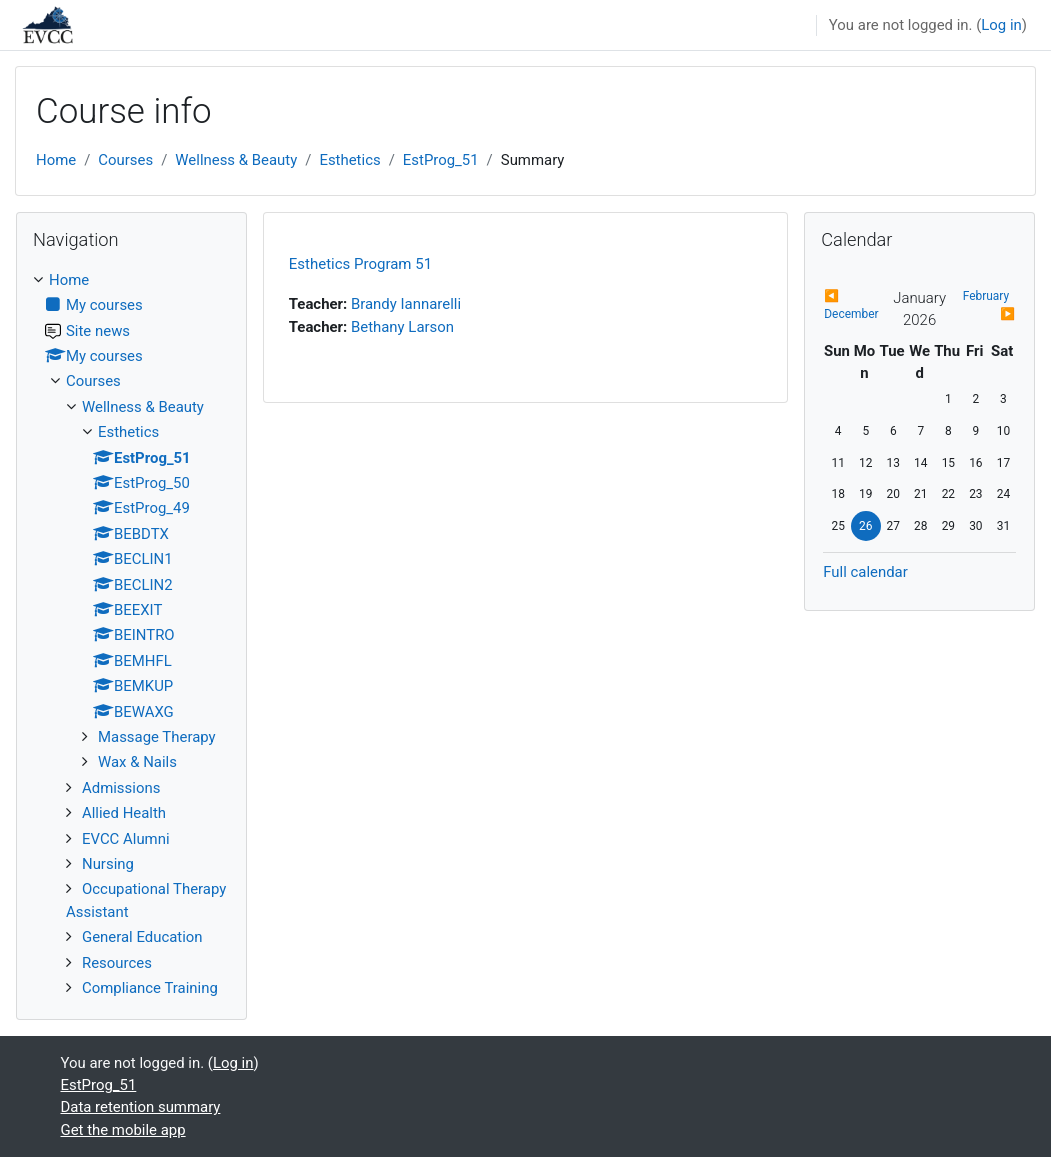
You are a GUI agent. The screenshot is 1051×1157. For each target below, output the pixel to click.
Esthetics (349, 160)
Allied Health (124, 813)
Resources (117, 963)
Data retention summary (141, 1107)
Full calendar (865, 572)
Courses (125, 160)
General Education (142, 937)
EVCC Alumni (126, 839)
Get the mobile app (123, 1130)
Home (56, 160)
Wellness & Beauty (236, 160)
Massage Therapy (157, 737)
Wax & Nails (137, 762)
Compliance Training (150, 988)
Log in (1001, 25)
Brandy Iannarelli (406, 304)
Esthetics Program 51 (360, 264)
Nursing (108, 864)
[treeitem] (131, 634)
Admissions (121, 788)
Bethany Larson (402, 327)
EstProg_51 (441, 160)
